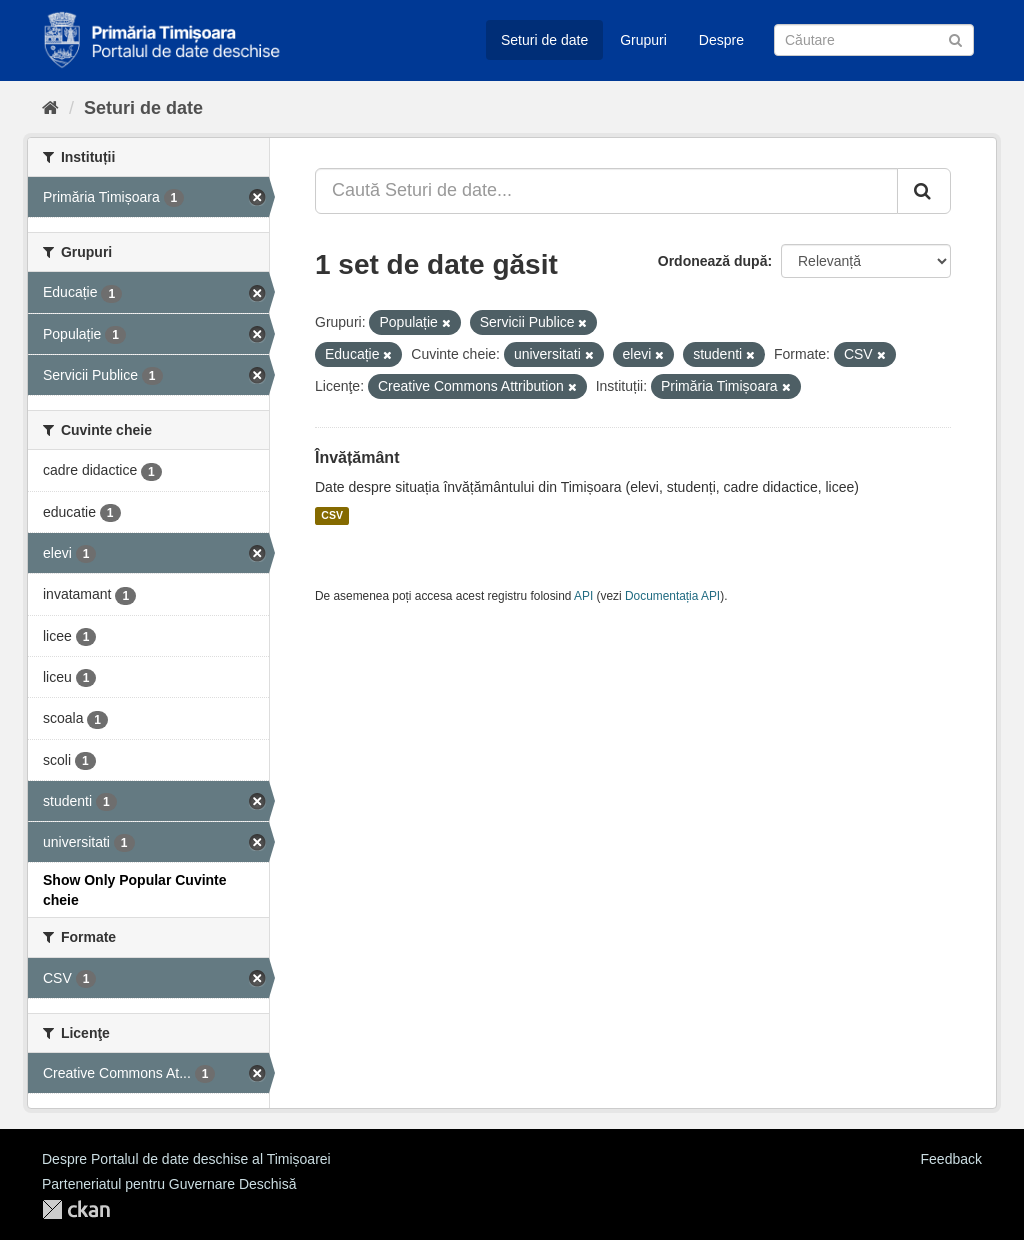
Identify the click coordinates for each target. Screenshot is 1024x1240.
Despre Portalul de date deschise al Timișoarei (186, 1159)
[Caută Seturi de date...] (606, 191)
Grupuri (643, 40)
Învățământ (357, 457)
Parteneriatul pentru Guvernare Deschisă (169, 1184)
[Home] (50, 108)
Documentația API (672, 596)
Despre (721, 40)
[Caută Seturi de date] (874, 40)
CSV (332, 516)
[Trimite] (955, 38)
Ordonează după (713, 261)
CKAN (76, 1209)
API (583, 596)
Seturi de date (544, 40)
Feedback (951, 1159)
